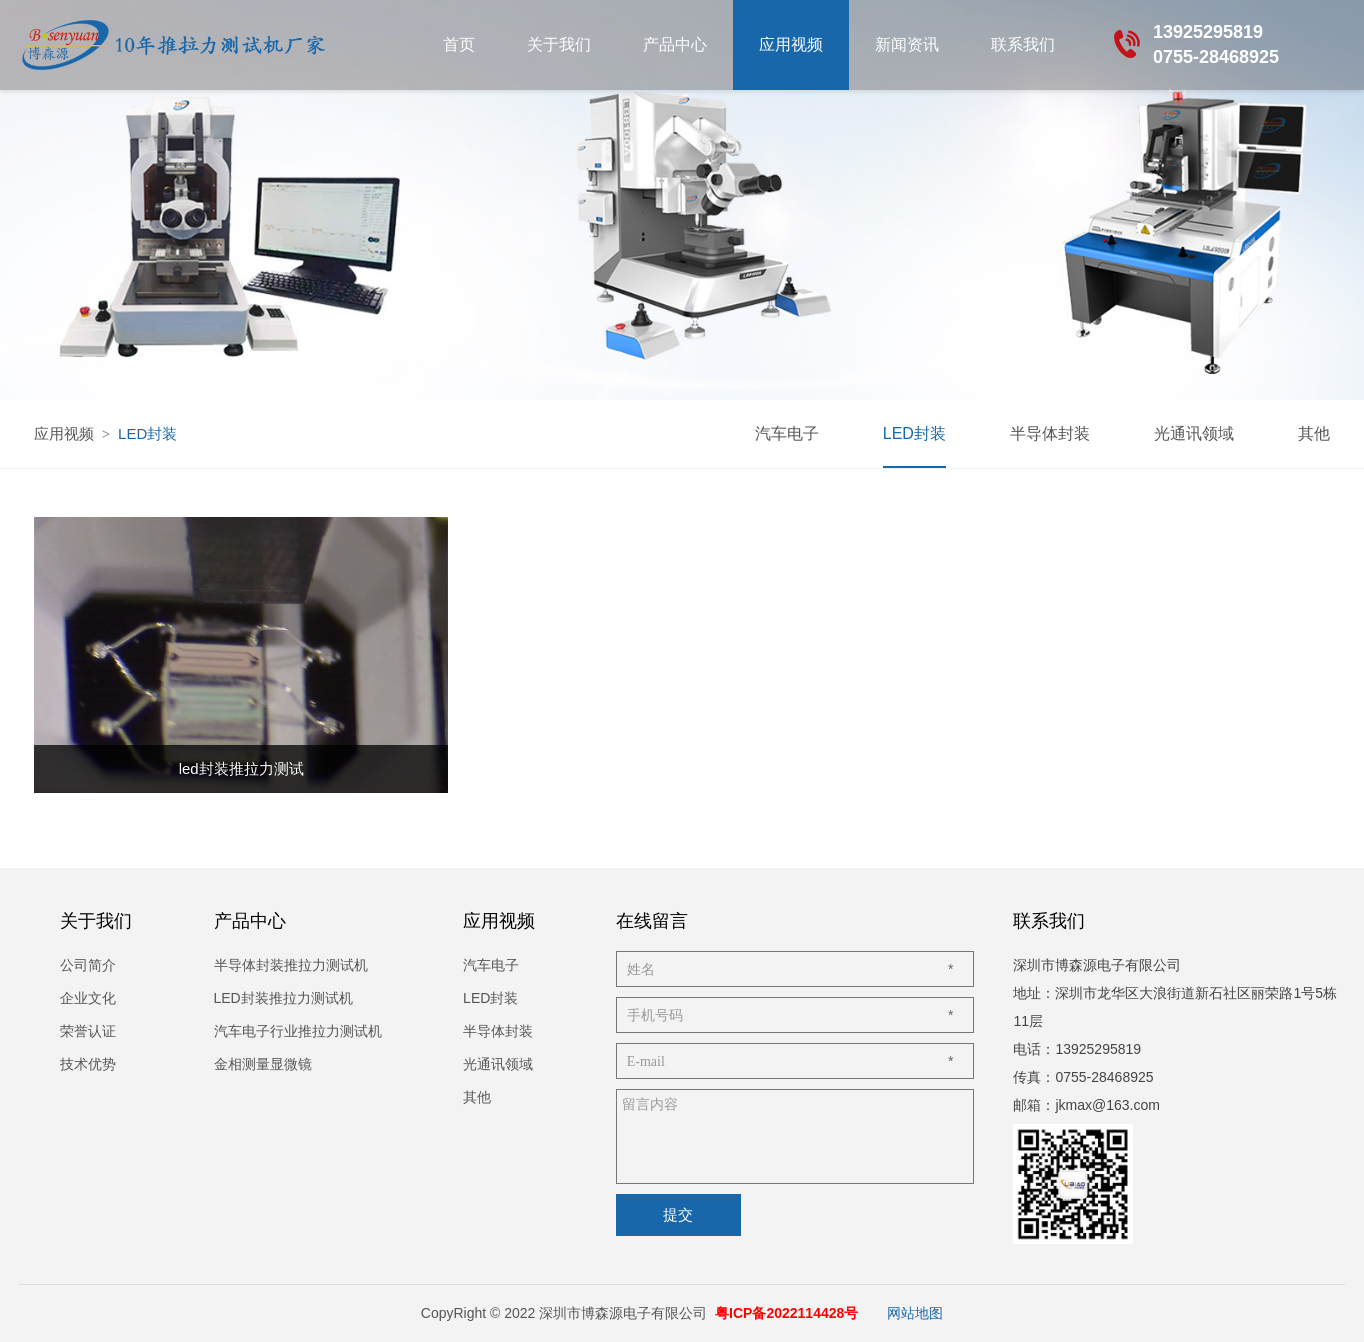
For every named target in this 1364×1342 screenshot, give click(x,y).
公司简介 (88, 965)
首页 (459, 44)
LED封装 (914, 433)
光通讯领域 (1194, 433)
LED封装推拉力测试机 (283, 998)
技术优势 (88, 1064)
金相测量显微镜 (263, 1064)
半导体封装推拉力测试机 (291, 965)
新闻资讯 (907, 44)
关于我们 (559, 44)
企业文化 (88, 998)
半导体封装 (1050, 433)
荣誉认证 (88, 1031)
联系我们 (1023, 44)
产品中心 (675, 44)
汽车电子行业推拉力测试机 (298, 1031)
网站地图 (915, 1313)
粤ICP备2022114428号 (786, 1313)
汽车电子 (787, 433)
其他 (1314, 433)
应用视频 (791, 44)
